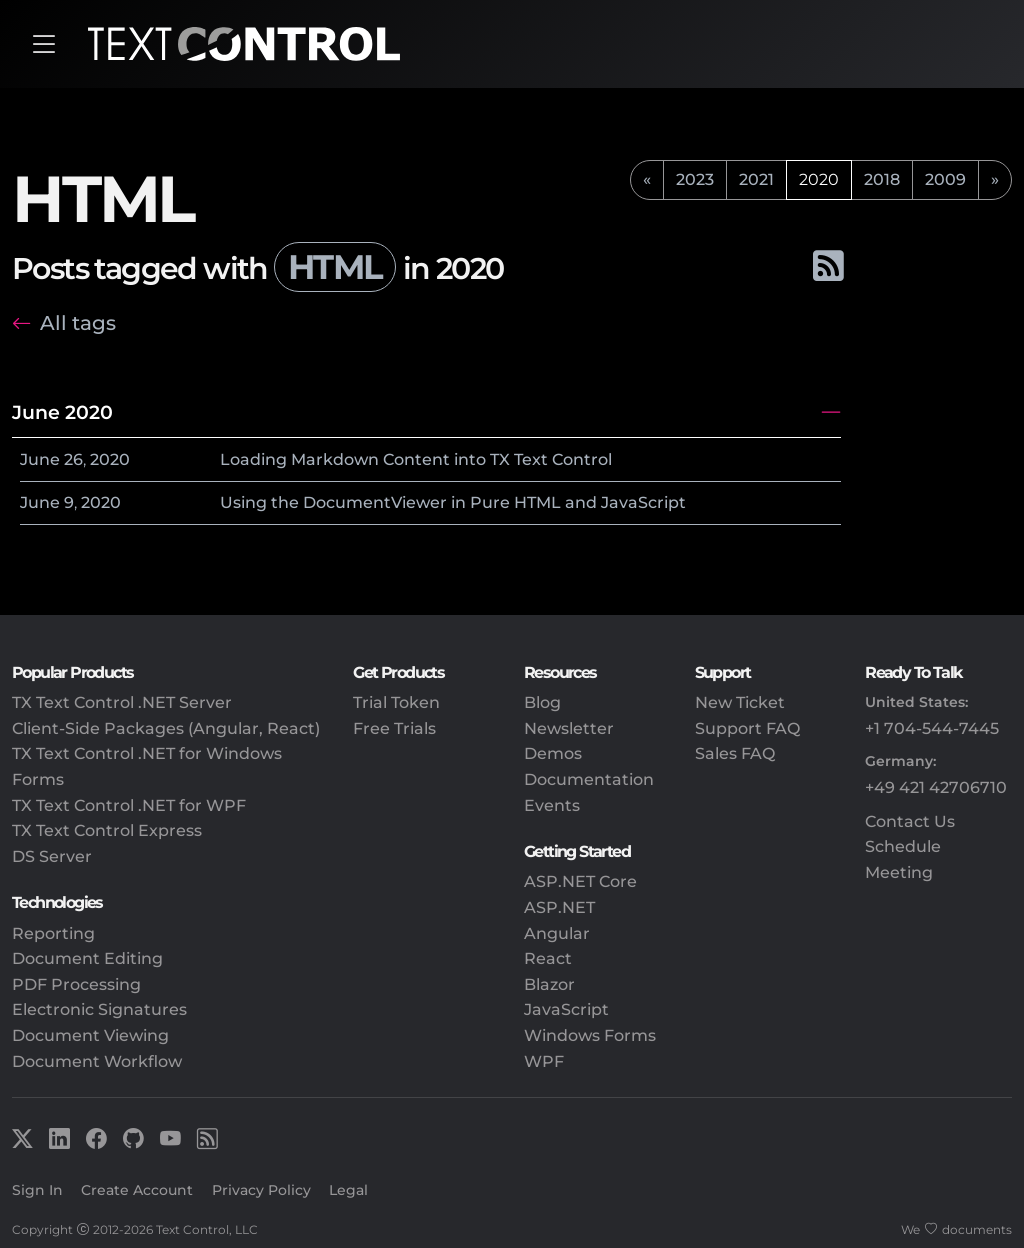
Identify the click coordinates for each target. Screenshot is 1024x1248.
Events (552, 805)
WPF (544, 1061)
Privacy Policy (261, 1190)
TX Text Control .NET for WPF (129, 805)
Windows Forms (590, 1035)
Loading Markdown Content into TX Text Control (416, 459)
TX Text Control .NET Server (122, 702)
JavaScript (566, 1009)
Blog (542, 702)
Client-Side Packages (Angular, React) (166, 728)
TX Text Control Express (107, 830)
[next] (995, 180)
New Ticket (740, 702)
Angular (557, 933)
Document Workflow (97, 1061)
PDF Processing (76, 984)
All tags (78, 323)
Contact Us (910, 821)
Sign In (37, 1190)
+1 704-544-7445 (932, 728)
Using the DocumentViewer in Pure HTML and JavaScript (453, 502)
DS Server (52, 856)
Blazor (549, 984)
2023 (695, 179)
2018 (882, 179)
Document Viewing (90, 1035)
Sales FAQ (735, 753)
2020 (110, 459)
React (548, 958)
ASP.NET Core (580, 881)
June (40, 459)
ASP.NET (559, 907)
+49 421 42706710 (936, 787)
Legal (348, 1190)
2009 (945, 179)
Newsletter (569, 728)
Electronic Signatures (99, 1009)
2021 (756, 179)
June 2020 (62, 412)
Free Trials (394, 728)
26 (73, 459)
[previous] (647, 180)
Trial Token (396, 702)
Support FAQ (747, 728)
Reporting (53, 933)
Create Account (137, 1190)
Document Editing (87, 958)
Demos (553, 753)
